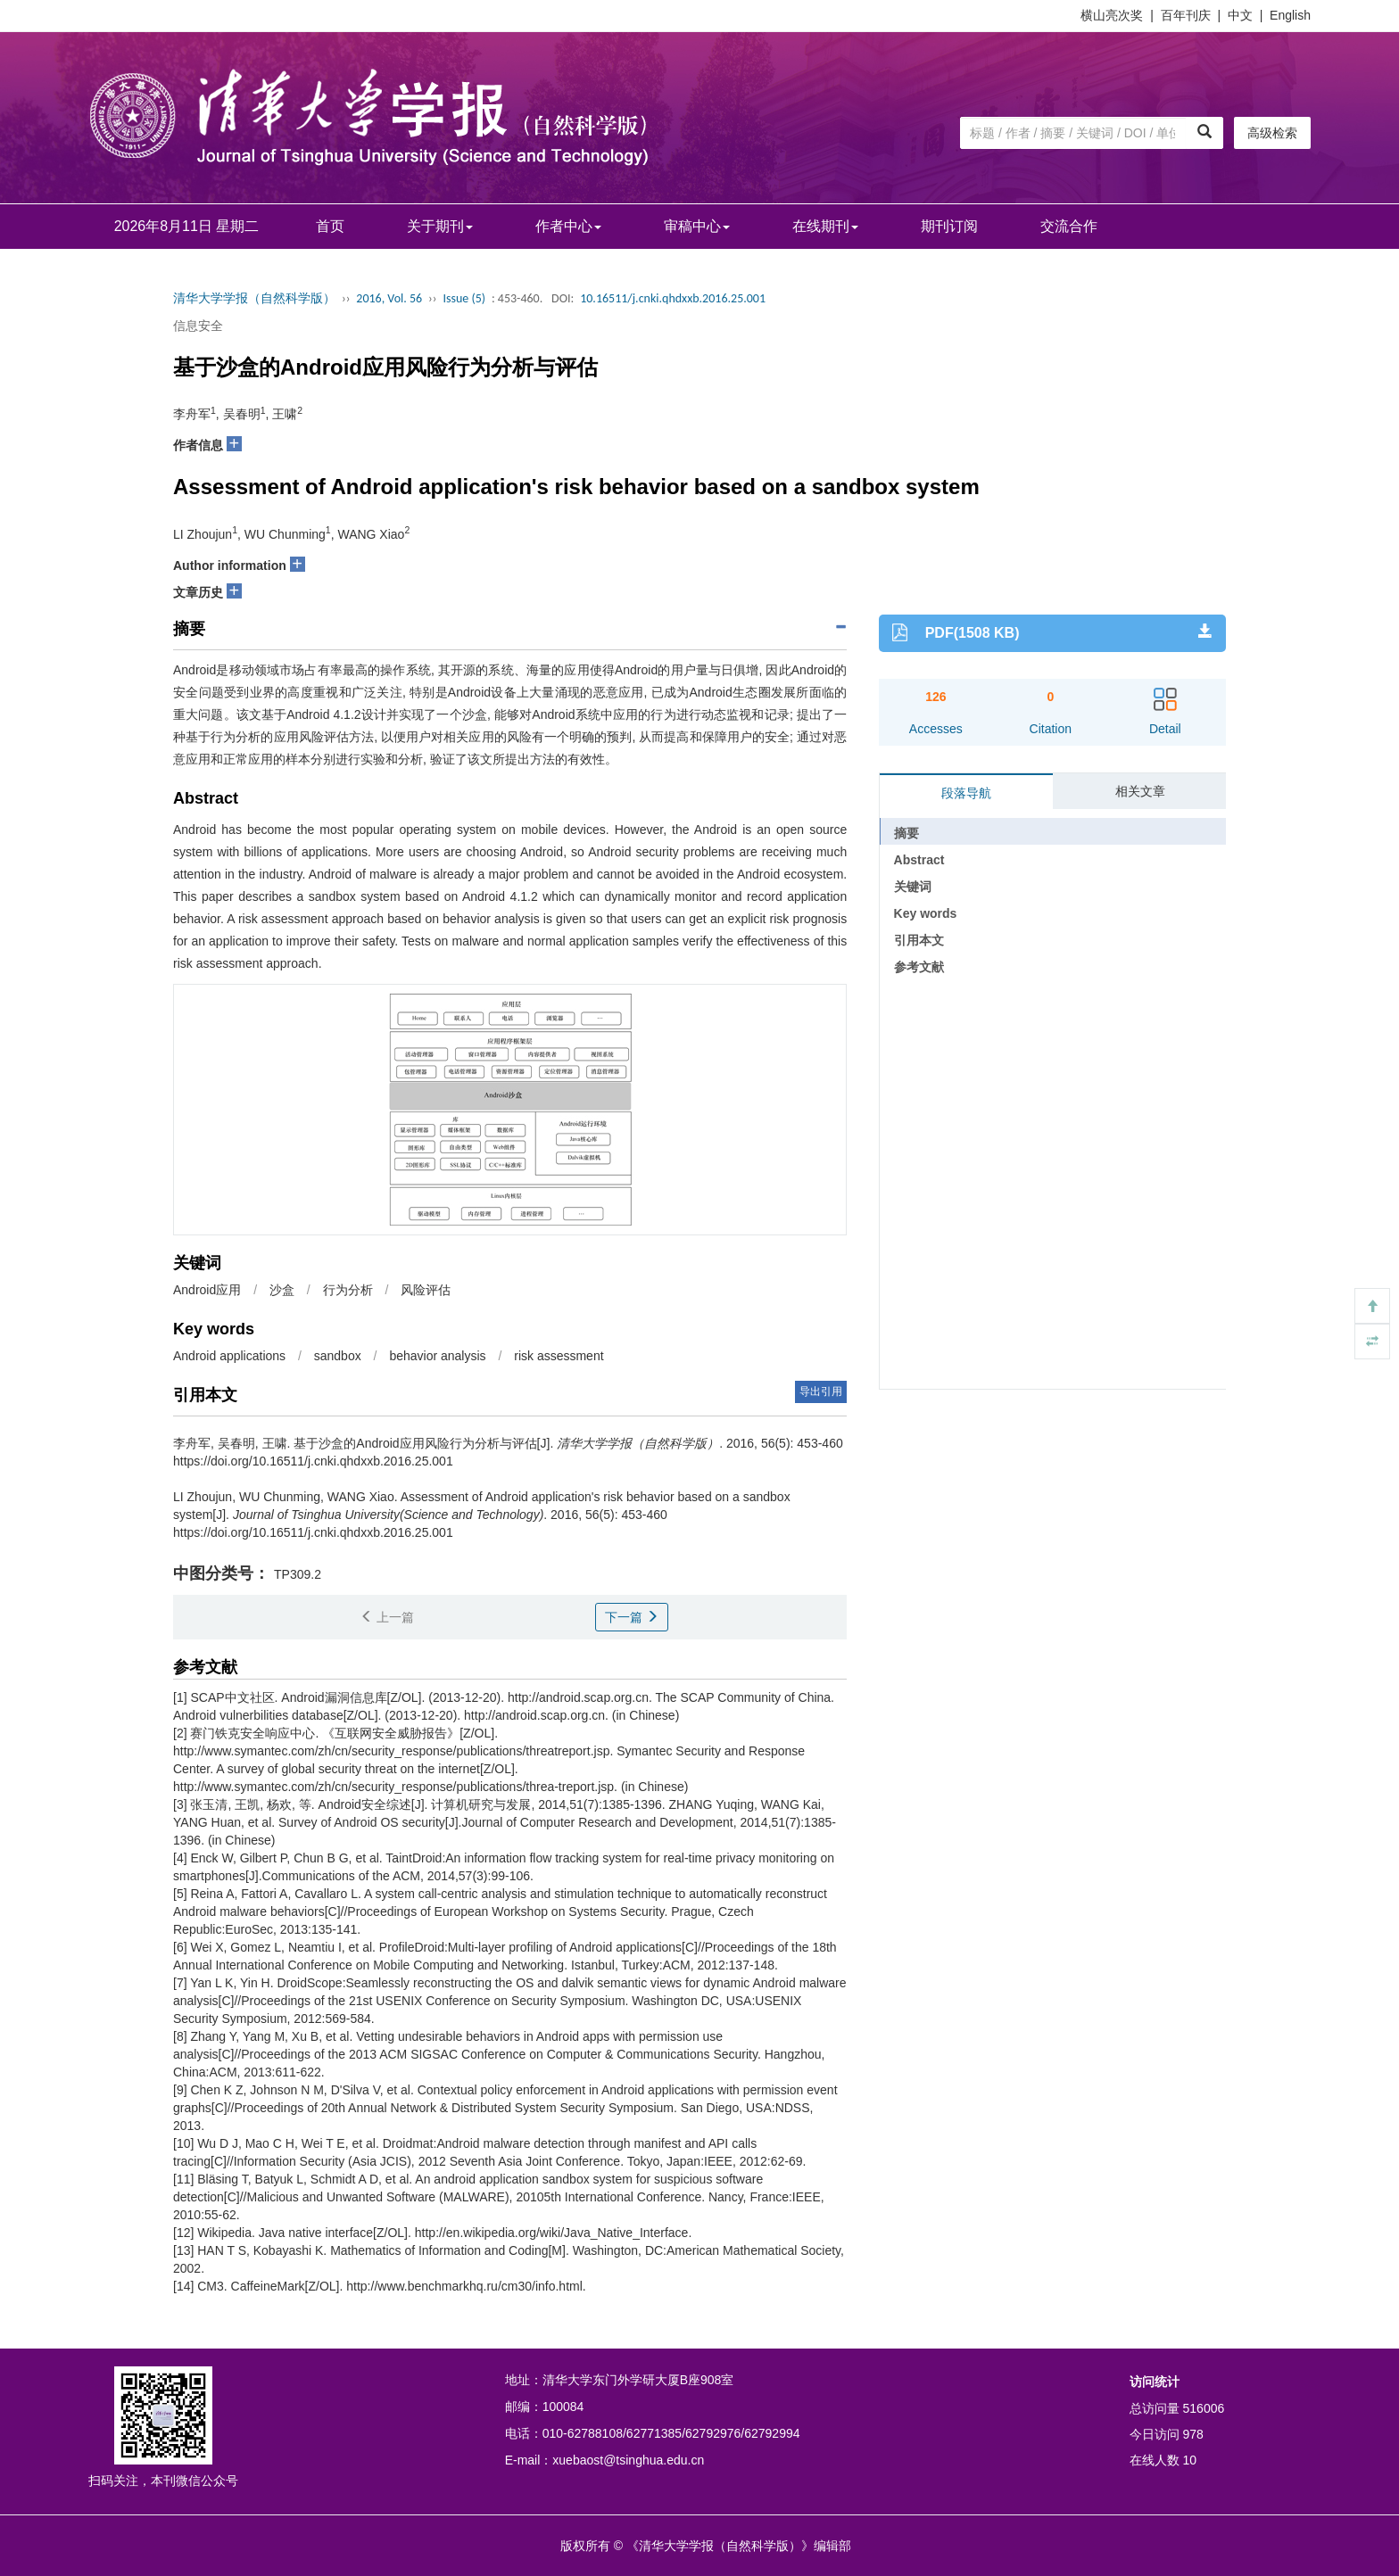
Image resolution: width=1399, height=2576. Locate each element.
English (1290, 15)
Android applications (229, 1356)
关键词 (912, 886)
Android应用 (207, 1290)
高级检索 (1272, 133)
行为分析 (348, 1290)
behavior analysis (437, 1356)
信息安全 (198, 325)
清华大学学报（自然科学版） (254, 298)
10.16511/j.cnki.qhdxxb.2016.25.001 (673, 298)
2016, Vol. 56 (389, 298)
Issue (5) (464, 298)
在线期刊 (825, 226)
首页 (330, 226)
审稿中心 (697, 226)
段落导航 (966, 793)
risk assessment (558, 1356)
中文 (1240, 15)
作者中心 (568, 226)
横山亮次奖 (1111, 15)
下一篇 (631, 1617)
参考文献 (919, 967)
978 (1193, 2434)
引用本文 (919, 940)
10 (1190, 2460)
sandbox (337, 1356)
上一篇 (387, 1617)
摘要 (906, 833)
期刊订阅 (949, 226)
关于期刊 (440, 226)
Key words (925, 913)
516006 (1204, 2408)
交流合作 (1068, 226)
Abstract (919, 860)
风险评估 (426, 1290)
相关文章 (1140, 791)
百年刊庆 (1186, 15)
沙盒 (281, 1290)
